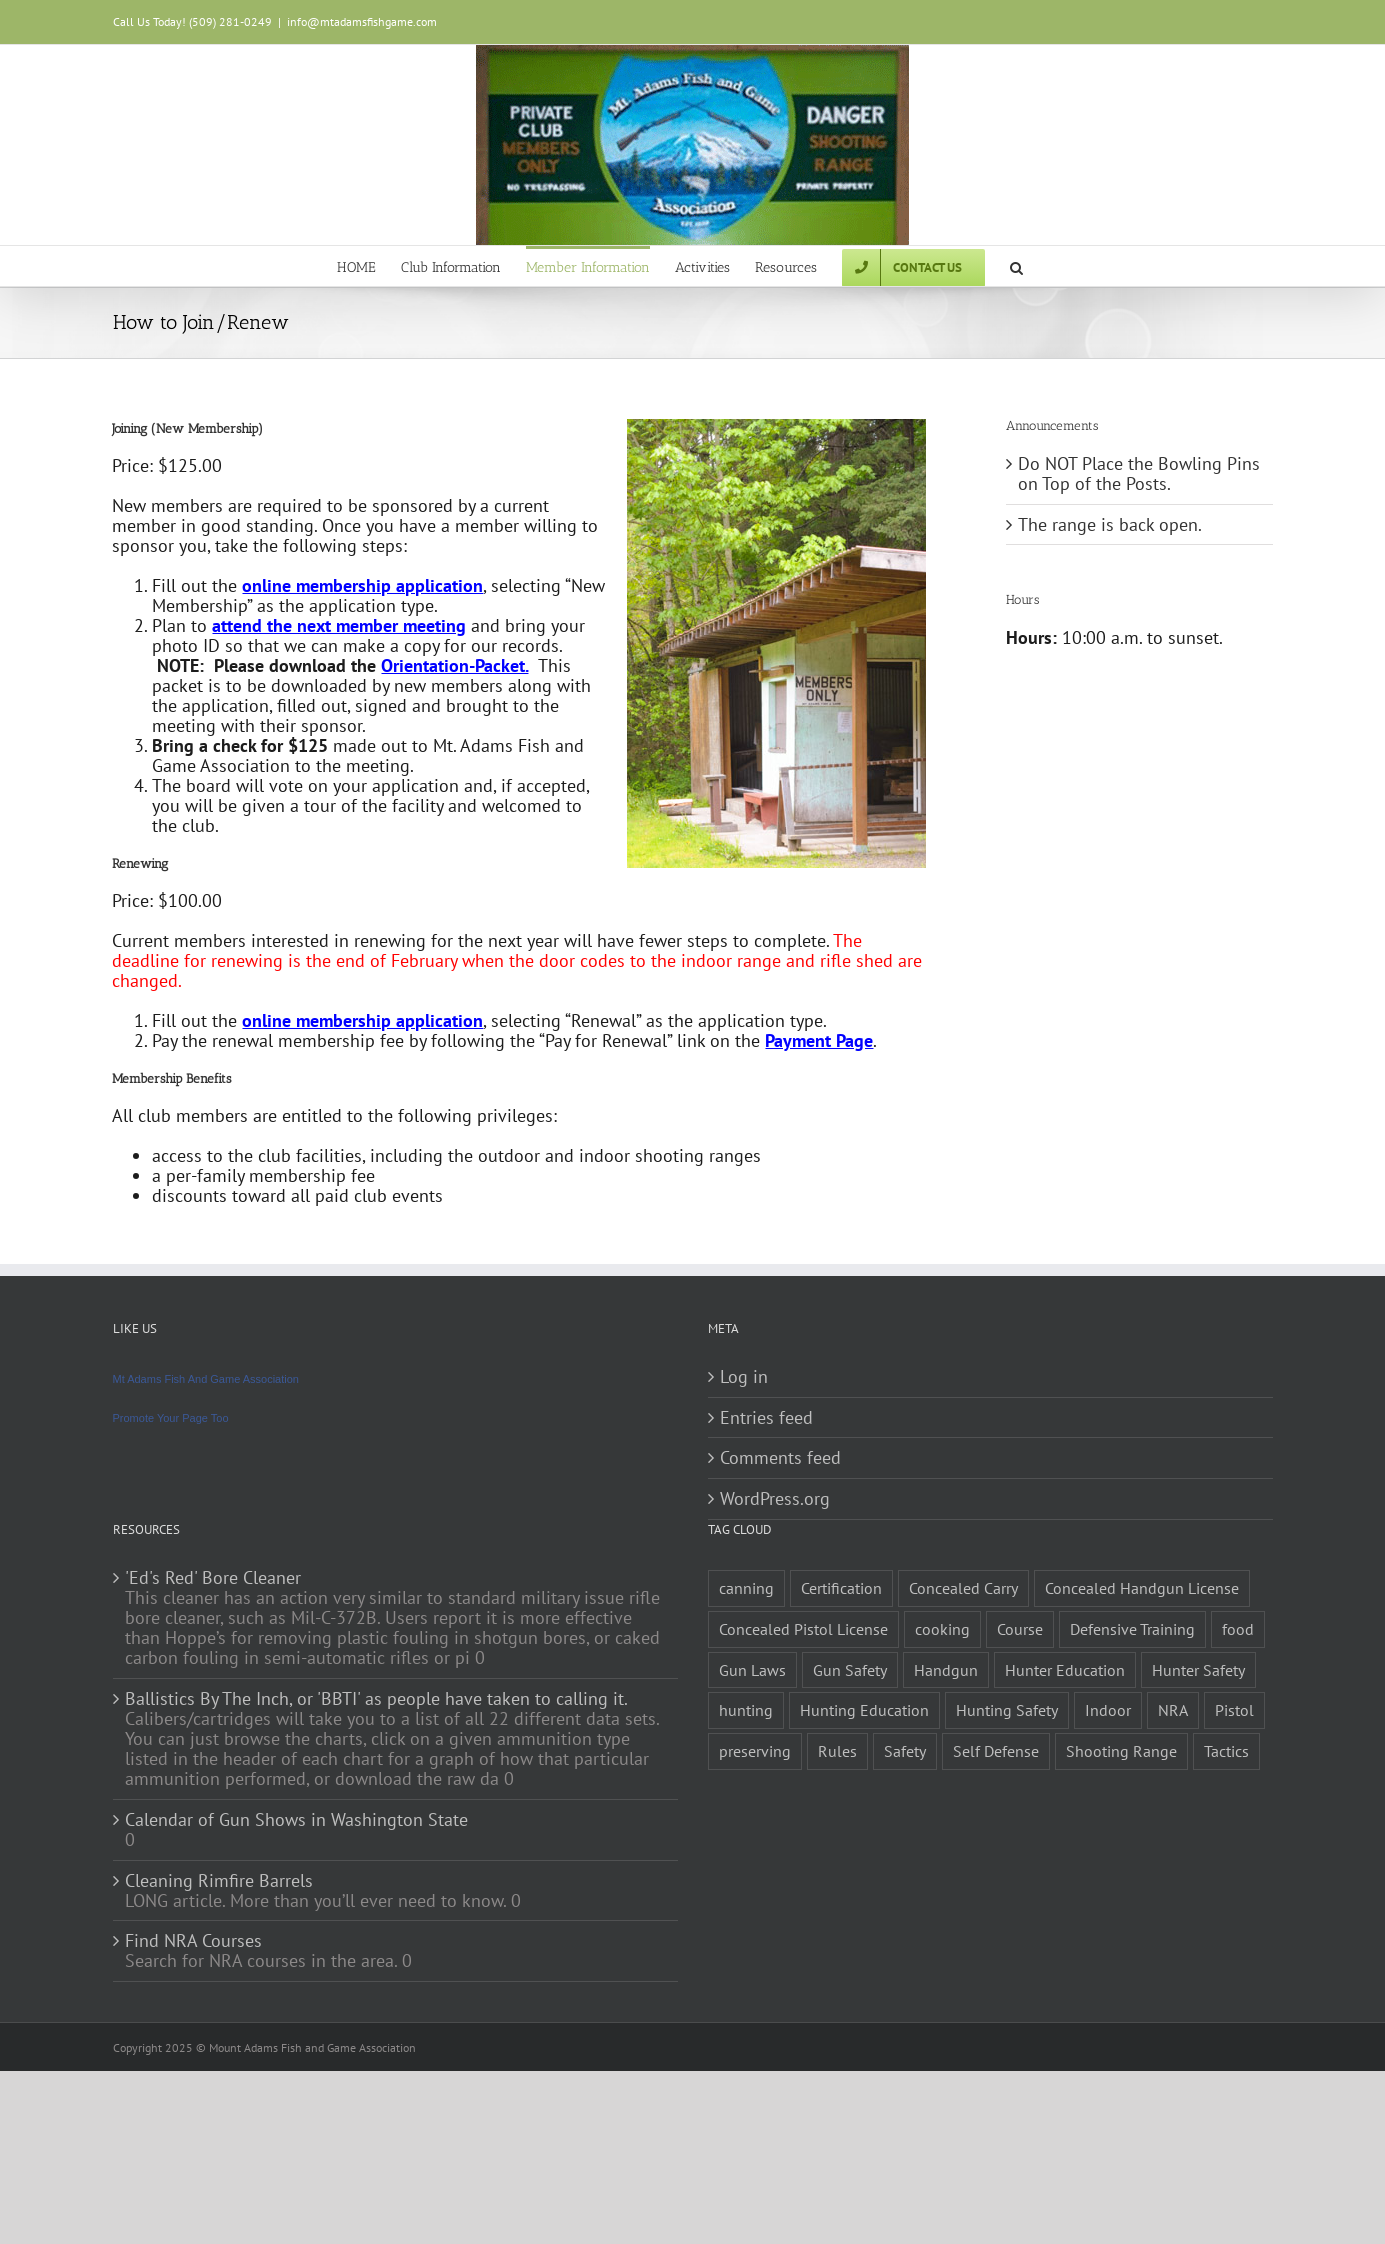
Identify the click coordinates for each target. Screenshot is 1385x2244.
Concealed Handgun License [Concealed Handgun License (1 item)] (1142, 1588)
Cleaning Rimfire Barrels (219, 1881)
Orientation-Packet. (454, 665)
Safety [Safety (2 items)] (905, 1751)
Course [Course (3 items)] (1020, 1629)
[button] (1016, 266)
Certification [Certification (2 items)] (841, 1588)
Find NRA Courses (193, 1941)
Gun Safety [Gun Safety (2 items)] (850, 1670)
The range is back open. (1110, 524)
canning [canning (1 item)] (746, 1588)
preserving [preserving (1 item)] (755, 1751)
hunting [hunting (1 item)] (746, 1710)
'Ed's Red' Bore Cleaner (213, 1578)
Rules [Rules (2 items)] (837, 1751)
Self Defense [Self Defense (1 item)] (996, 1751)
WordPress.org (775, 1499)
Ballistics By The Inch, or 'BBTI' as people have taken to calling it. (376, 1699)
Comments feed (780, 1458)
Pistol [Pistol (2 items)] (1234, 1710)
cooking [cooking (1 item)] (942, 1629)
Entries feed (766, 1418)
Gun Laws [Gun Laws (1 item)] (752, 1670)
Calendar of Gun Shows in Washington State (296, 1820)
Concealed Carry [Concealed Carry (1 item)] (963, 1588)
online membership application (362, 585)
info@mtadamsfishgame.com (362, 21)
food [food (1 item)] (1238, 1629)
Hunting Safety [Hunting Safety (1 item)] (1007, 1710)
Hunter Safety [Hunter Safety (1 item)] (1198, 1670)
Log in (744, 1377)
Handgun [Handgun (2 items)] (946, 1670)
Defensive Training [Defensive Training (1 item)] (1132, 1629)
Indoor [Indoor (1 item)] (1108, 1710)
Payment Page (819, 1040)
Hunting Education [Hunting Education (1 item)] (864, 1710)
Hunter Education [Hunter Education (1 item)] (1065, 1670)
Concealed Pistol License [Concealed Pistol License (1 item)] (803, 1629)
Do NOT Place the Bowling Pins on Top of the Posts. (1139, 473)
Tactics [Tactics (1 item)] (1226, 1751)
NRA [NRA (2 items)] (1173, 1710)
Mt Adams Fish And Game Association (206, 1379)
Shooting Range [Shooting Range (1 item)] (1121, 1751)
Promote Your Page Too (171, 1418)
